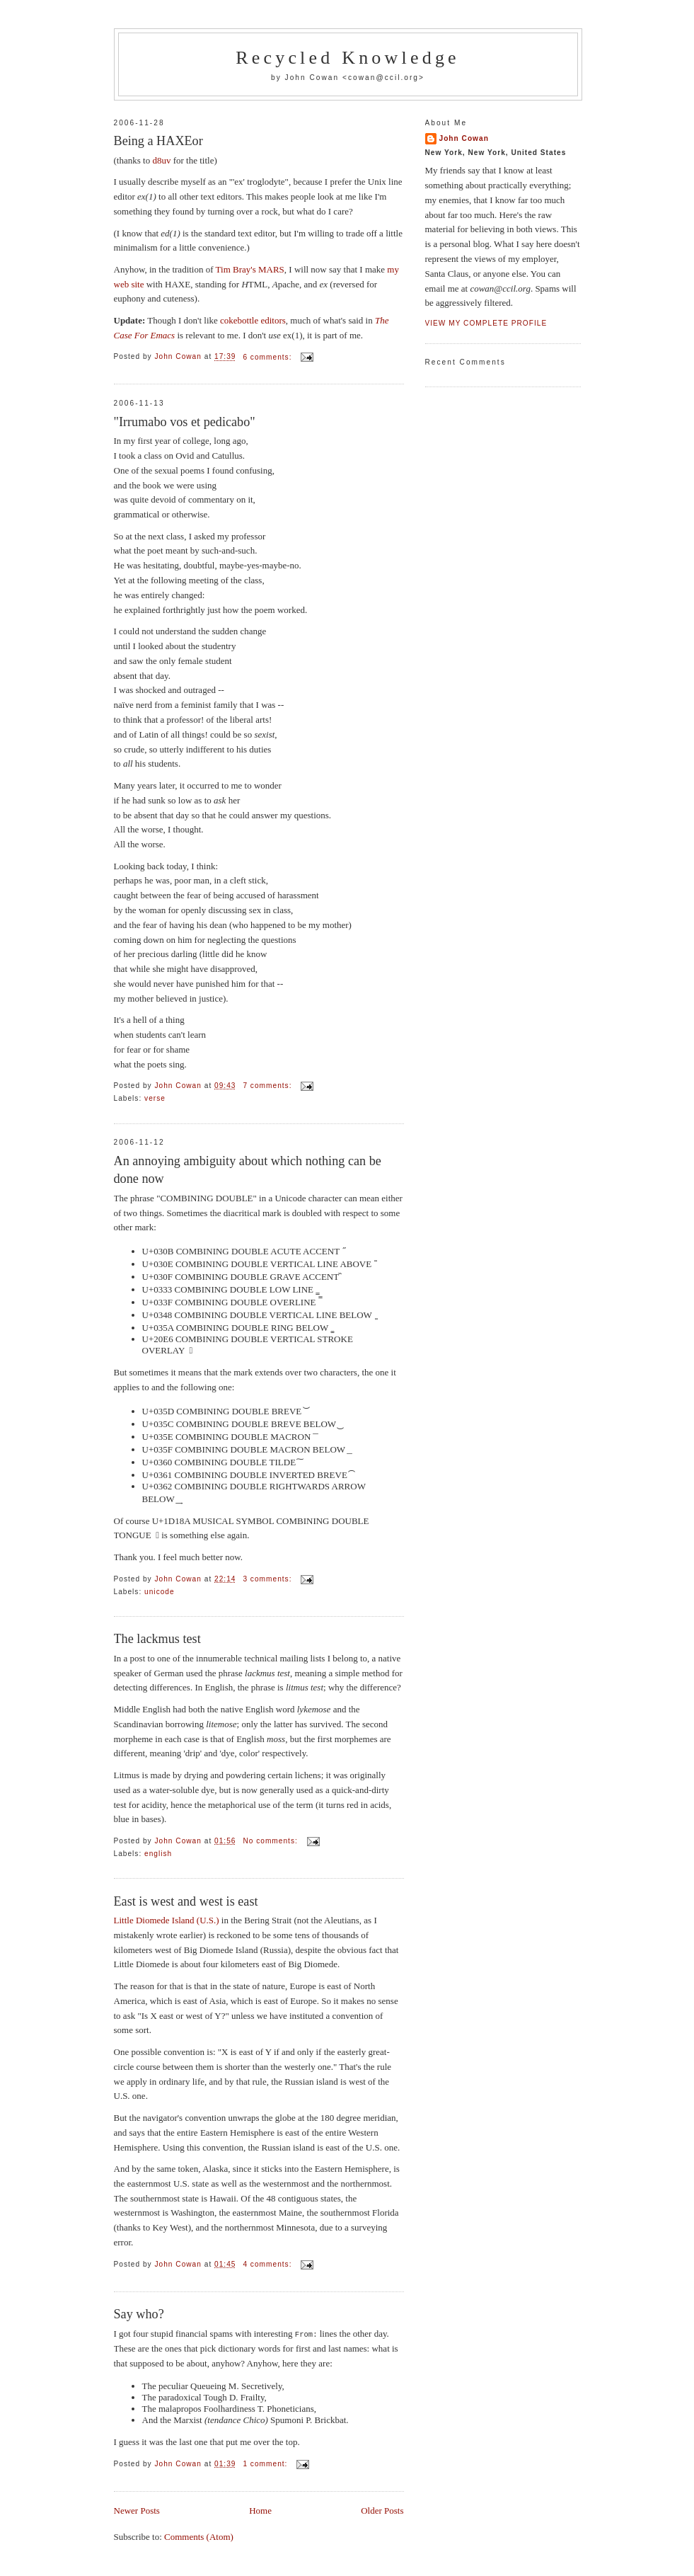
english (158, 1853)
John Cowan (464, 138)
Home (260, 2510)
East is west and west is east (186, 1901)
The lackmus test (157, 1639)
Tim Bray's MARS (250, 269)
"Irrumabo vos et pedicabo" (184, 422)
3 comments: (268, 1579)
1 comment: (266, 2463)
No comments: (271, 1841)
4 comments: (268, 2264)
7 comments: (268, 1085)
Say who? (139, 2314)
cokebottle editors (253, 320)
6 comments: (268, 357)
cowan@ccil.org (383, 77)
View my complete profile (486, 323)
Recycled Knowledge (348, 57)
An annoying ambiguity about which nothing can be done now (247, 1170)
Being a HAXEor (158, 141)
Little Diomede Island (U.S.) (166, 1920)
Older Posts (382, 2510)
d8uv (161, 160)
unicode (159, 1592)
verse (155, 1098)
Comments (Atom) (198, 2536)
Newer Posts (137, 2510)
